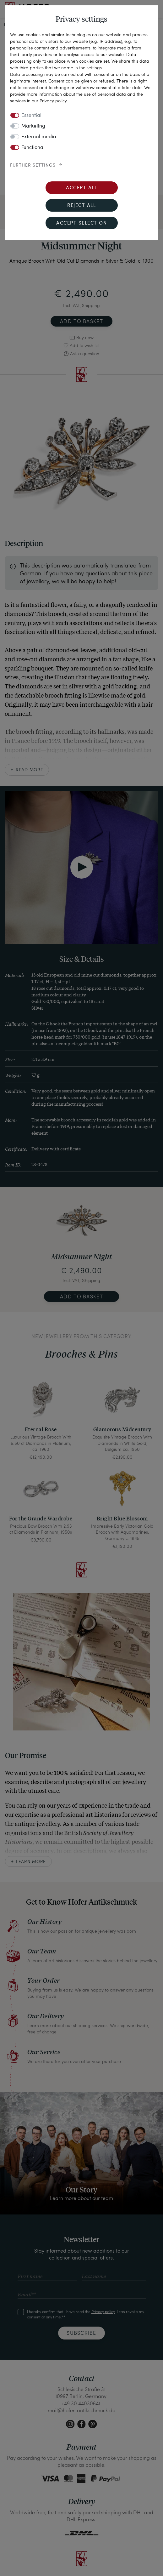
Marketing (33, 126)
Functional (33, 147)
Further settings (33, 165)
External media (38, 137)
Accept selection (81, 223)
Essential (31, 115)
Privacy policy (53, 101)
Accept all (81, 188)
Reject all (81, 205)
